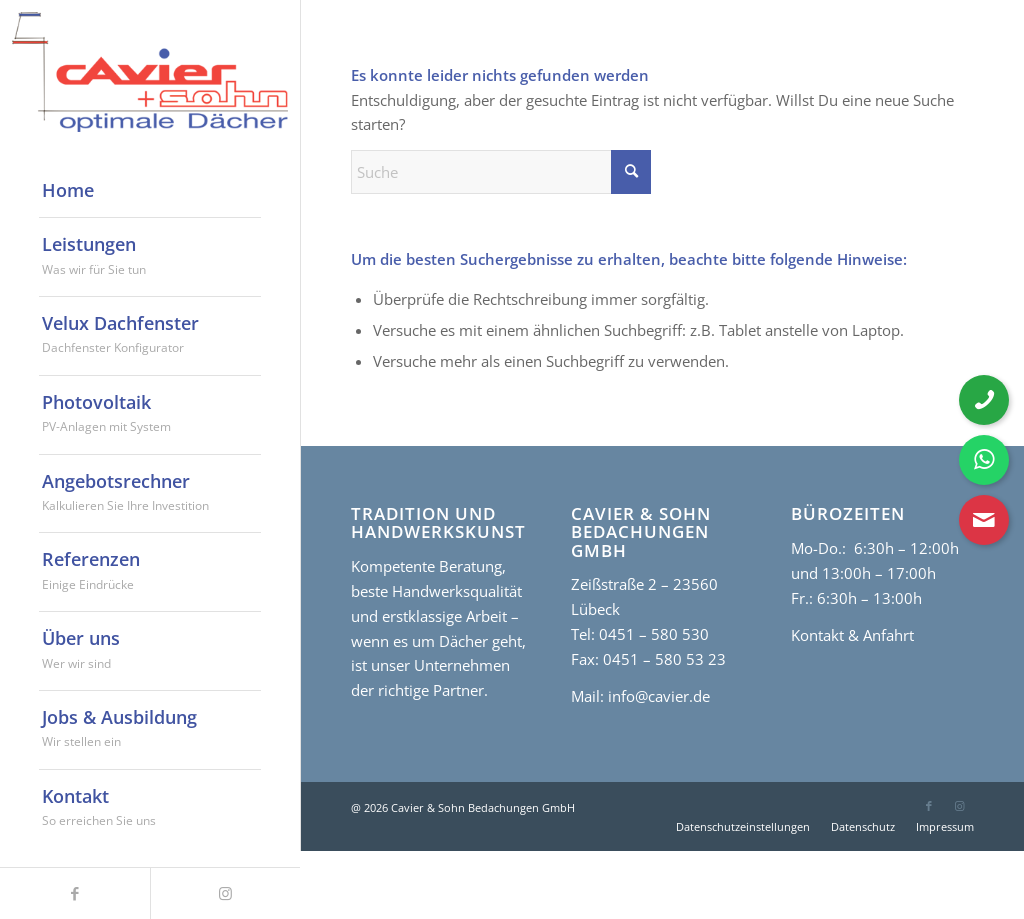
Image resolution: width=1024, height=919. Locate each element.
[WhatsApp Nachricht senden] (984, 460)
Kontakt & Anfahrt (852, 635)
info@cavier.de (657, 696)
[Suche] (501, 172)
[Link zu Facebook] (929, 806)
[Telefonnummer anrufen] (984, 400)
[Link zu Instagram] (959, 806)
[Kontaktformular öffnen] (984, 520)
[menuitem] (150, 191)
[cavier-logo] (150, 72)
